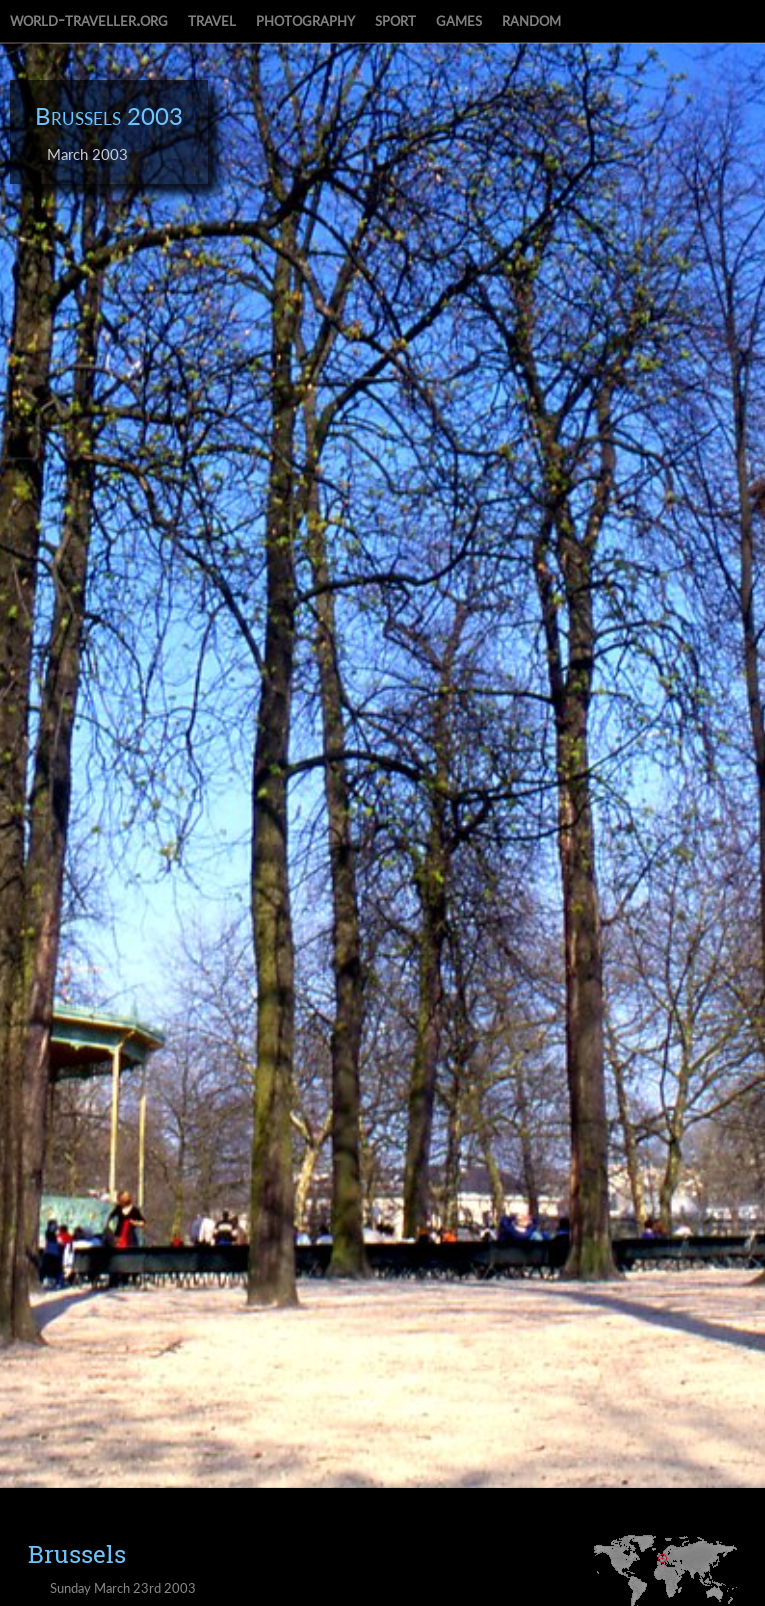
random (531, 19)
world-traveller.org (89, 19)
